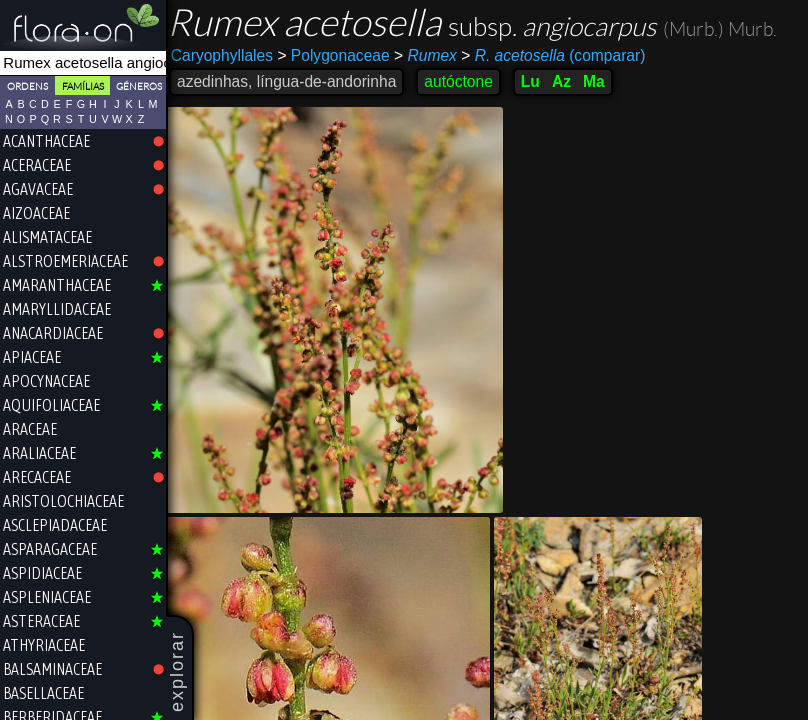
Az (566, 81)
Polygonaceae (338, 55)
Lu (535, 81)
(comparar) (558, 56)
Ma (599, 81)
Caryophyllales (227, 55)
